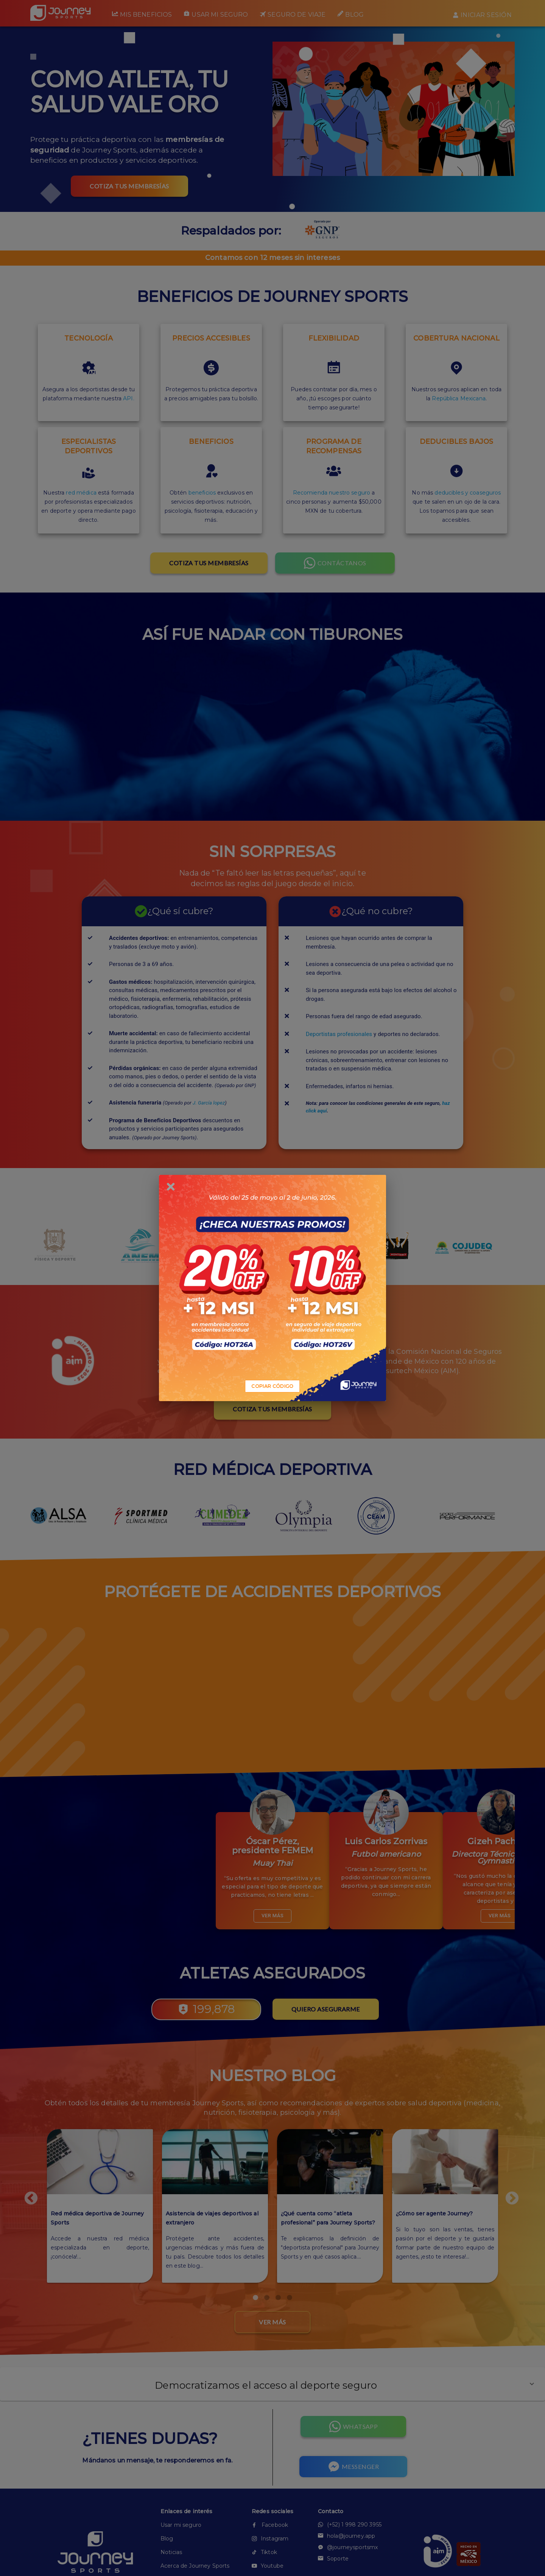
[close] (171, 1187)
